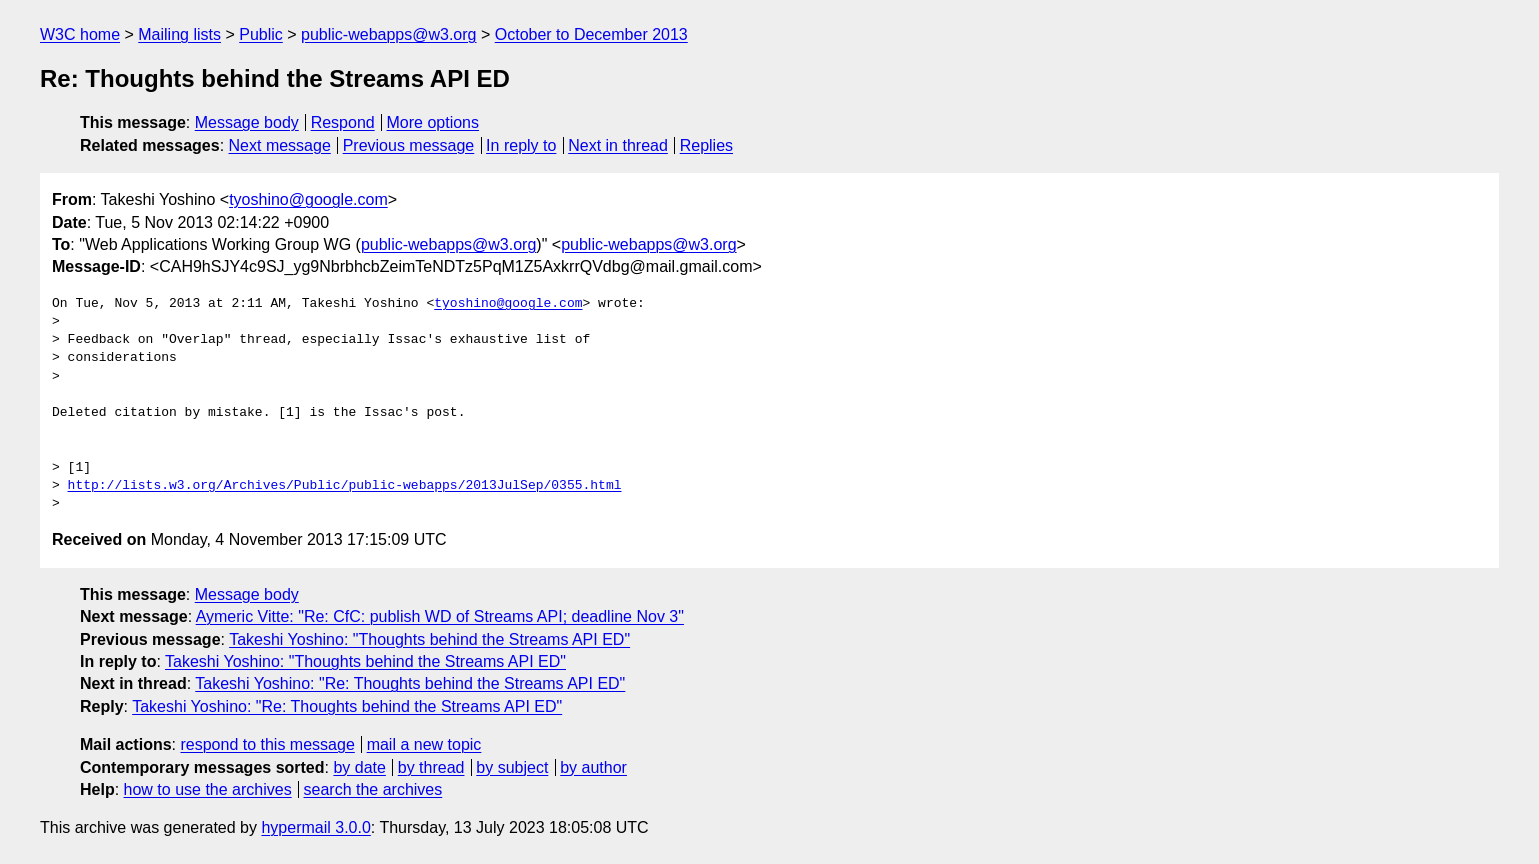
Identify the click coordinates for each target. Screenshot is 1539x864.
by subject (512, 767)
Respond (343, 122)
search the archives (373, 789)
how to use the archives (208, 789)
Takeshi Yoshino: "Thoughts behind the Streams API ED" (429, 639)
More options (433, 122)
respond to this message (267, 744)
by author (593, 767)
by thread (431, 767)
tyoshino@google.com (308, 199)
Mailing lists (179, 34)
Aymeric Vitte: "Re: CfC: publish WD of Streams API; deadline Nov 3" (440, 616)
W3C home (80, 34)
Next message (280, 145)
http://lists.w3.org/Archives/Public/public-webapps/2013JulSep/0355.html (345, 486)
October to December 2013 (591, 34)
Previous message (409, 145)
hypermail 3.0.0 (315, 827)
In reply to (521, 145)
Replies (706, 145)
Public (261, 34)
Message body (247, 122)
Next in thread (618, 145)
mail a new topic (424, 744)
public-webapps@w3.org (388, 34)
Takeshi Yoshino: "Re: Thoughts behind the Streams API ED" (410, 683)
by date (359, 767)
